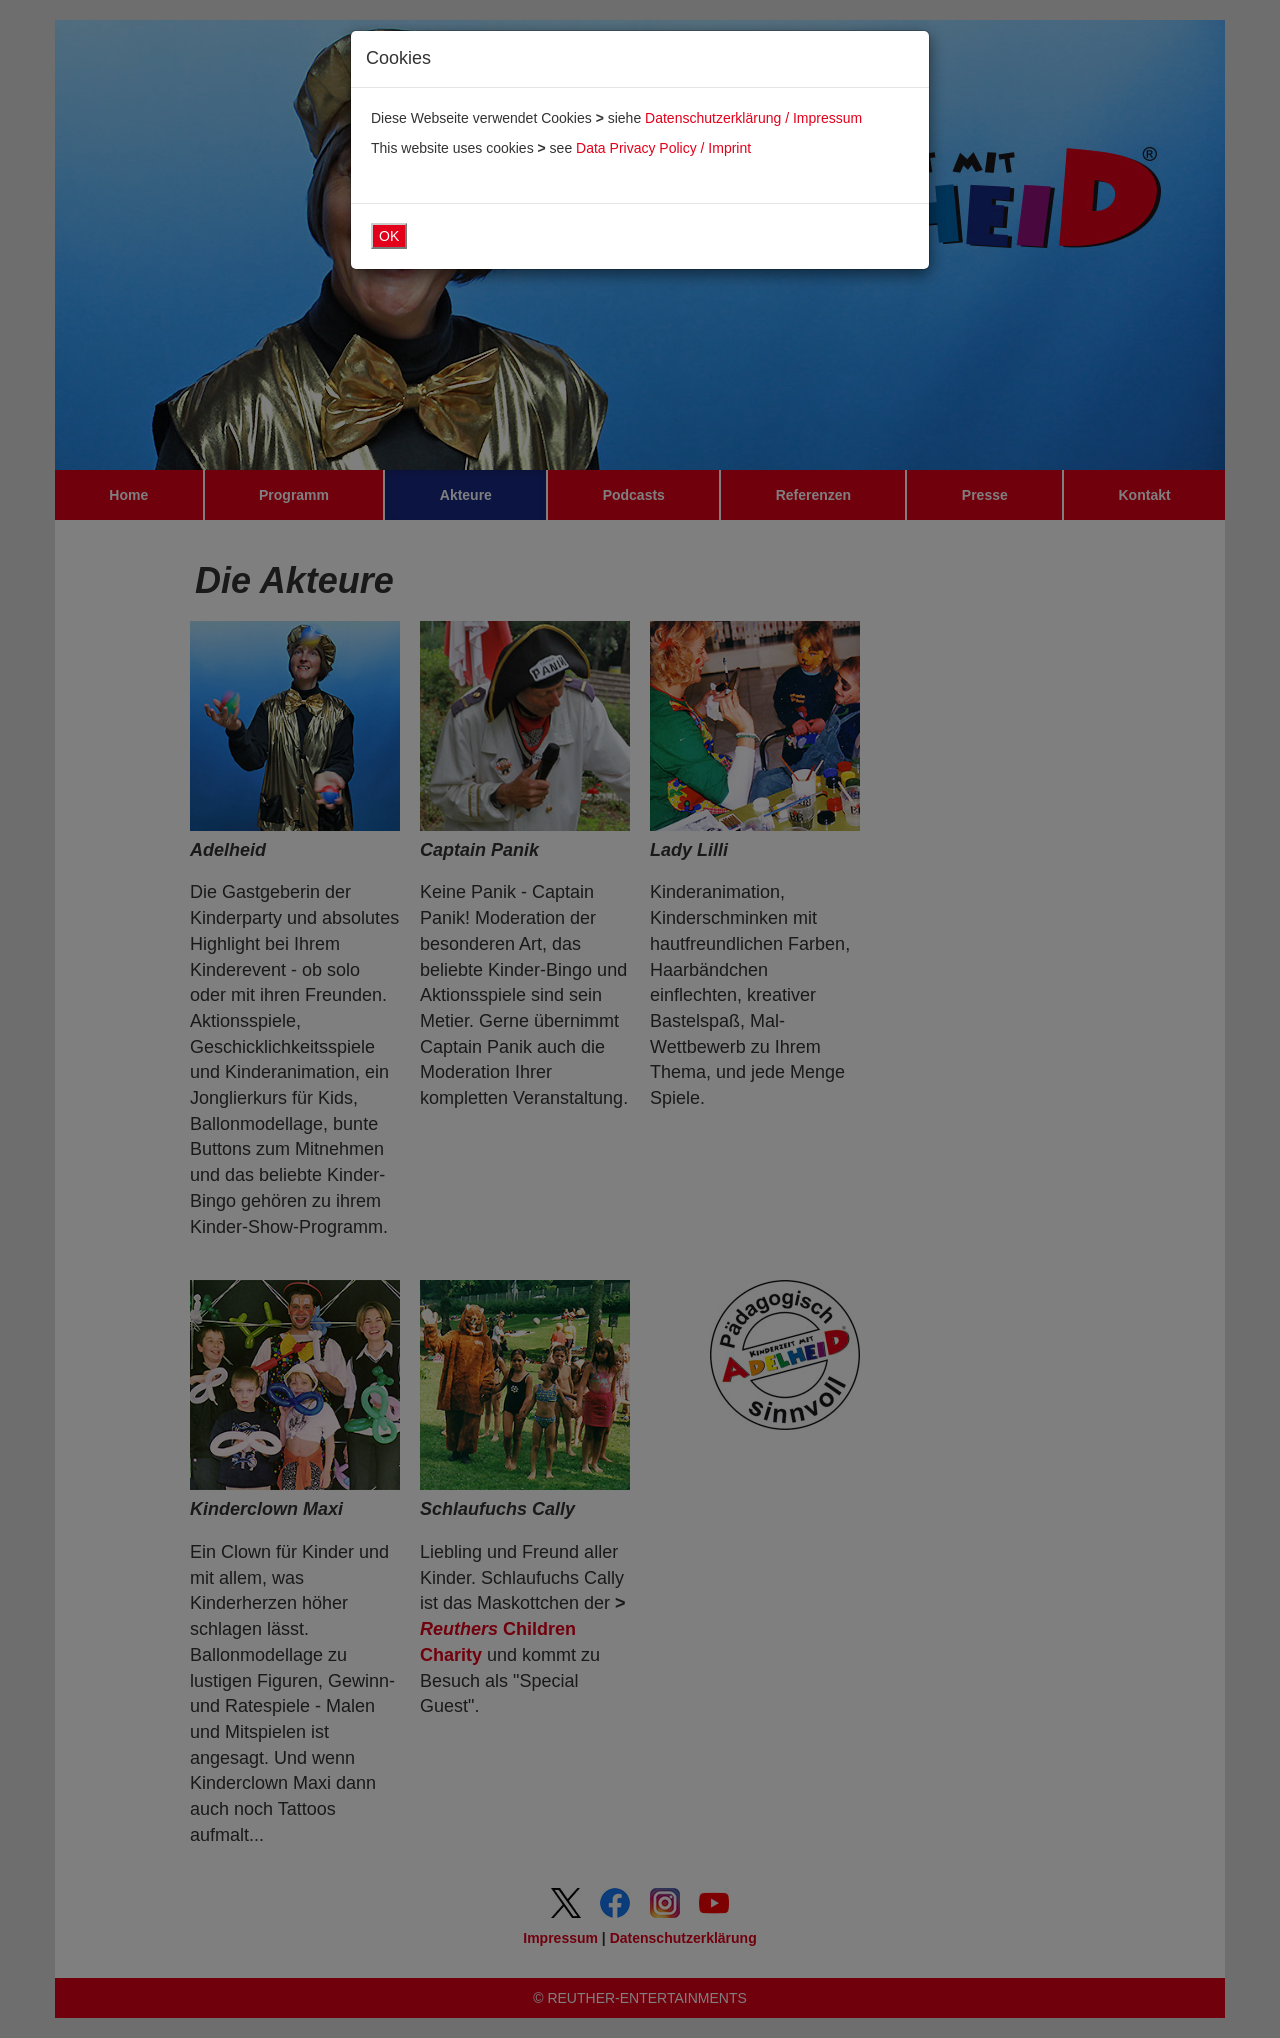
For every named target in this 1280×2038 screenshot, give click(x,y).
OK (389, 236)
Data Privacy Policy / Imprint (663, 148)
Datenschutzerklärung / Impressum (753, 118)
